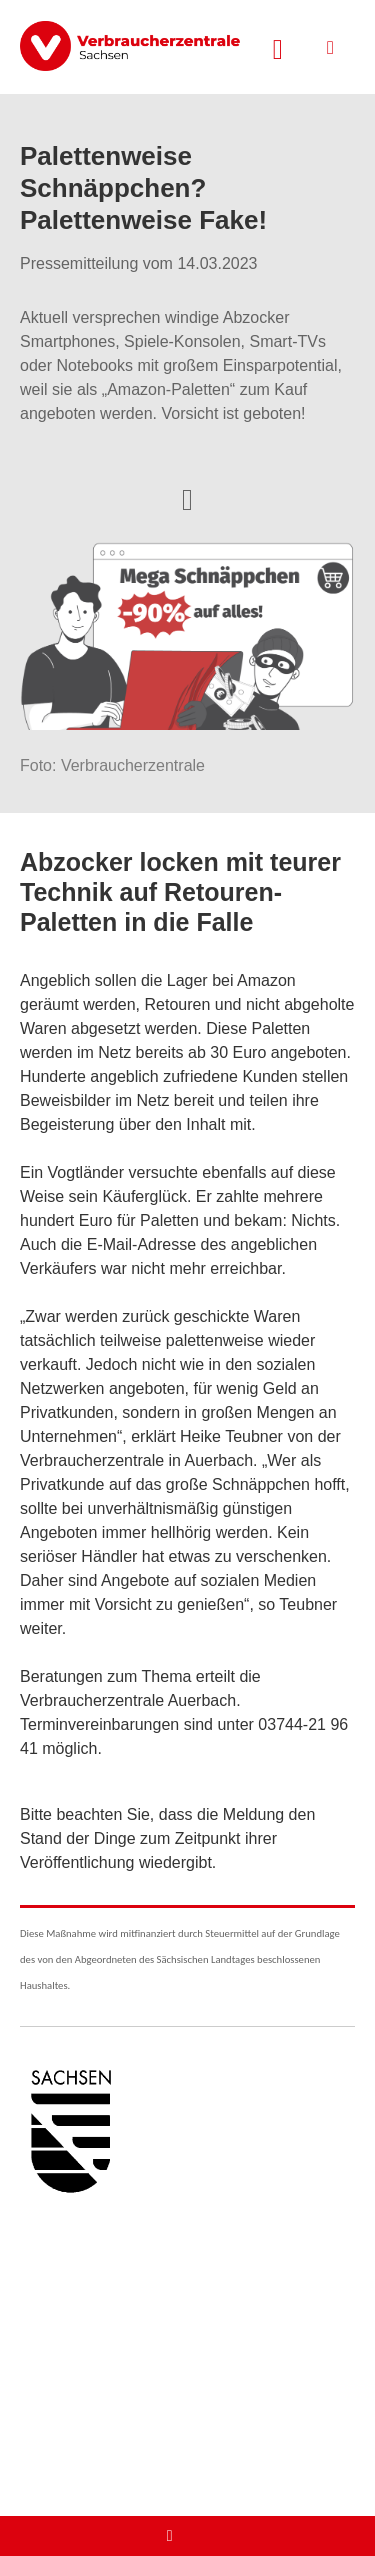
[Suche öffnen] (278, 47)
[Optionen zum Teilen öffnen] (187, 498)
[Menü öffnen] (330, 47)
